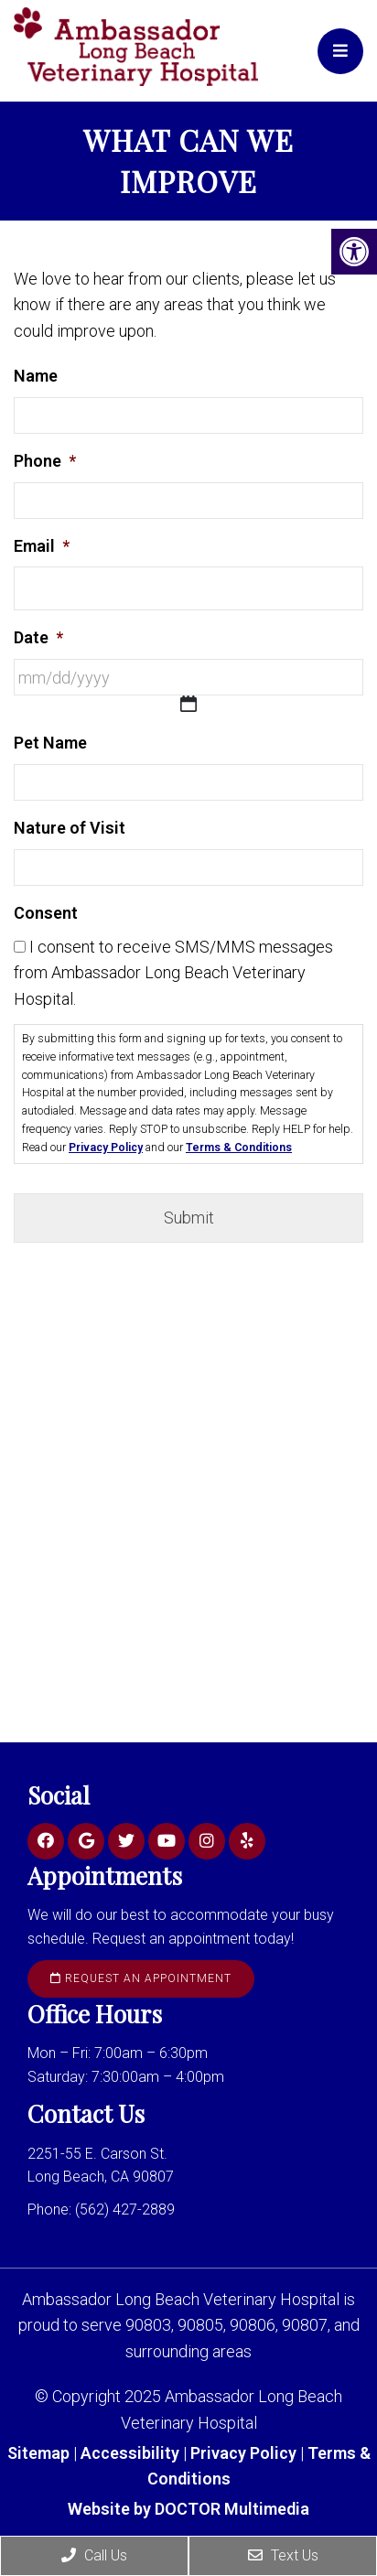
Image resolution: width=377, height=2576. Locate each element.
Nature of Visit (69, 827)
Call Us (94, 2555)
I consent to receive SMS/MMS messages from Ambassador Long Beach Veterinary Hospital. (173, 973)
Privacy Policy (106, 1147)
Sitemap (38, 2453)
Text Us (283, 2555)
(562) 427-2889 (125, 2209)
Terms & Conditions (239, 1147)
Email (42, 545)
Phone (45, 460)
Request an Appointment (141, 1978)
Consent (46, 912)
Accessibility (130, 2453)
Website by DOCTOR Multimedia (188, 2508)
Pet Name (50, 742)
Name (36, 375)
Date (38, 637)
